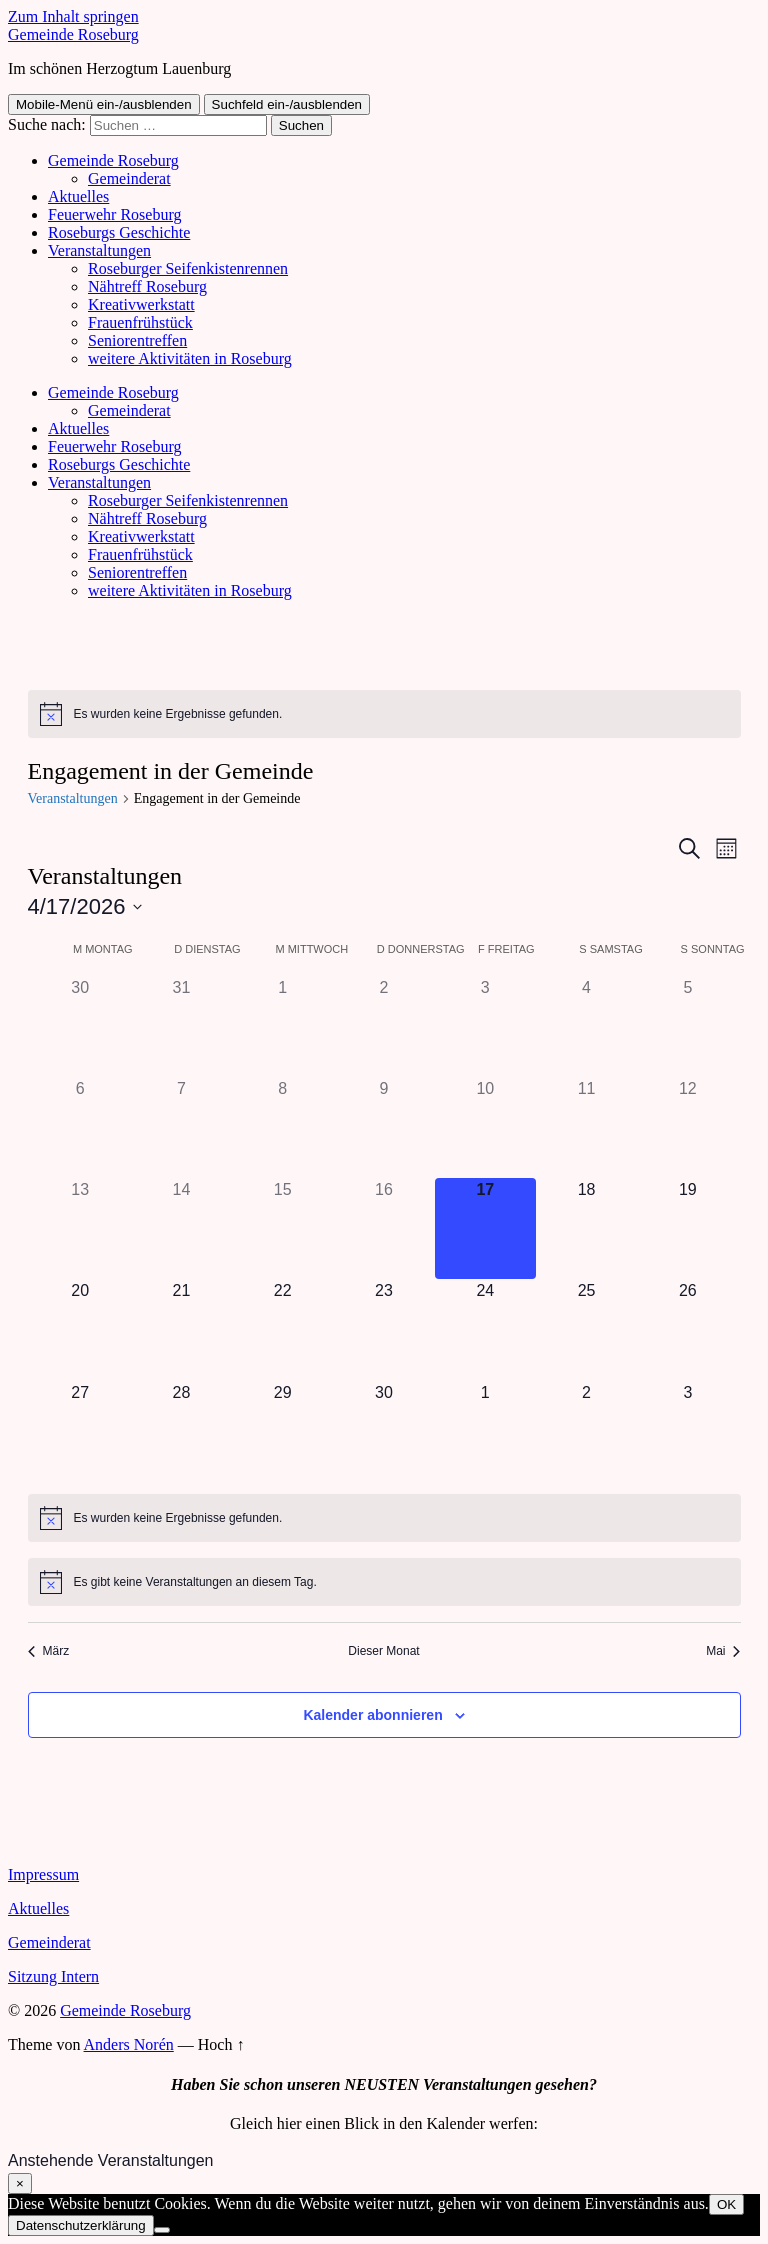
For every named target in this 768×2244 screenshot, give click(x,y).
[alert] (384, 714)
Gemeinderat (129, 178)
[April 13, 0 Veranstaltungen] (80, 1228)
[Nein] (162, 2230)
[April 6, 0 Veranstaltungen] (80, 1127)
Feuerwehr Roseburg (114, 214)
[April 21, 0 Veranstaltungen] (181, 1329)
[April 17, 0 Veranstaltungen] (485, 1228)
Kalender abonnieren (372, 1715)
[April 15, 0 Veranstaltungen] (282, 1228)
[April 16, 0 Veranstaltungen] (383, 1228)
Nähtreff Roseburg (147, 286)
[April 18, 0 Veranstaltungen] (586, 1228)
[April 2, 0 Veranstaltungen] (383, 1026)
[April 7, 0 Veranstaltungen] (181, 1127)
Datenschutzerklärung (81, 2225)
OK (726, 2204)
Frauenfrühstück (140, 322)
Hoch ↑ (221, 2044)
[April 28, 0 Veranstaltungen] (181, 1431)
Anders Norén (129, 2044)
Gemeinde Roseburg (73, 34)
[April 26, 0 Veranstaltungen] (687, 1329)
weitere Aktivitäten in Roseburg (190, 358)
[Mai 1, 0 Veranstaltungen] (485, 1431)
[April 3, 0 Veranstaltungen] (485, 1026)
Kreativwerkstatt (141, 304)
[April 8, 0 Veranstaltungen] (282, 1127)
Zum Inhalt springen (73, 16)
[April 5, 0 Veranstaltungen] (687, 1026)
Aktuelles (78, 196)
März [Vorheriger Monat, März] (49, 1651)
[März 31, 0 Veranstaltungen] (181, 1026)
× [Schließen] (20, 2183)
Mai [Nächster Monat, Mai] (723, 1651)
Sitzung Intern (53, 1976)
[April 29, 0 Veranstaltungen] (282, 1431)
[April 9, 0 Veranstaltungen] (383, 1127)
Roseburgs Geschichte (119, 232)
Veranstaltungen (99, 250)
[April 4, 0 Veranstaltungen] (586, 1026)
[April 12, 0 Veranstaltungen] (687, 1127)
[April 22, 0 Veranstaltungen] (282, 1329)
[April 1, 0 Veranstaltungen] (282, 1026)
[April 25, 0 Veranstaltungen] (586, 1329)
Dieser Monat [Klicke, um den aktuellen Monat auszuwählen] (383, 1651)
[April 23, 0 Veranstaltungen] (383, 1329)
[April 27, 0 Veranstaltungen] (80, 1431)
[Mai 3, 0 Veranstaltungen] (687, 1431)
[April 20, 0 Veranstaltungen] (80, 1329)
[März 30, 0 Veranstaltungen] (80, 1026)
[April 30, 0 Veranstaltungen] (383, 1431)
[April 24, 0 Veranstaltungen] (485, 1329)
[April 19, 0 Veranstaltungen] (687, 1228)
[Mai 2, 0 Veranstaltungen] (586, 1431)
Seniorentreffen (137, 340)
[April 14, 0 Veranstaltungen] (181, 1228)
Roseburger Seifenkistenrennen (188, 268)
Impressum (43, 1874)
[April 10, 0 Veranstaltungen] (485, 1127)
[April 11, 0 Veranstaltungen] (586, 1127)
